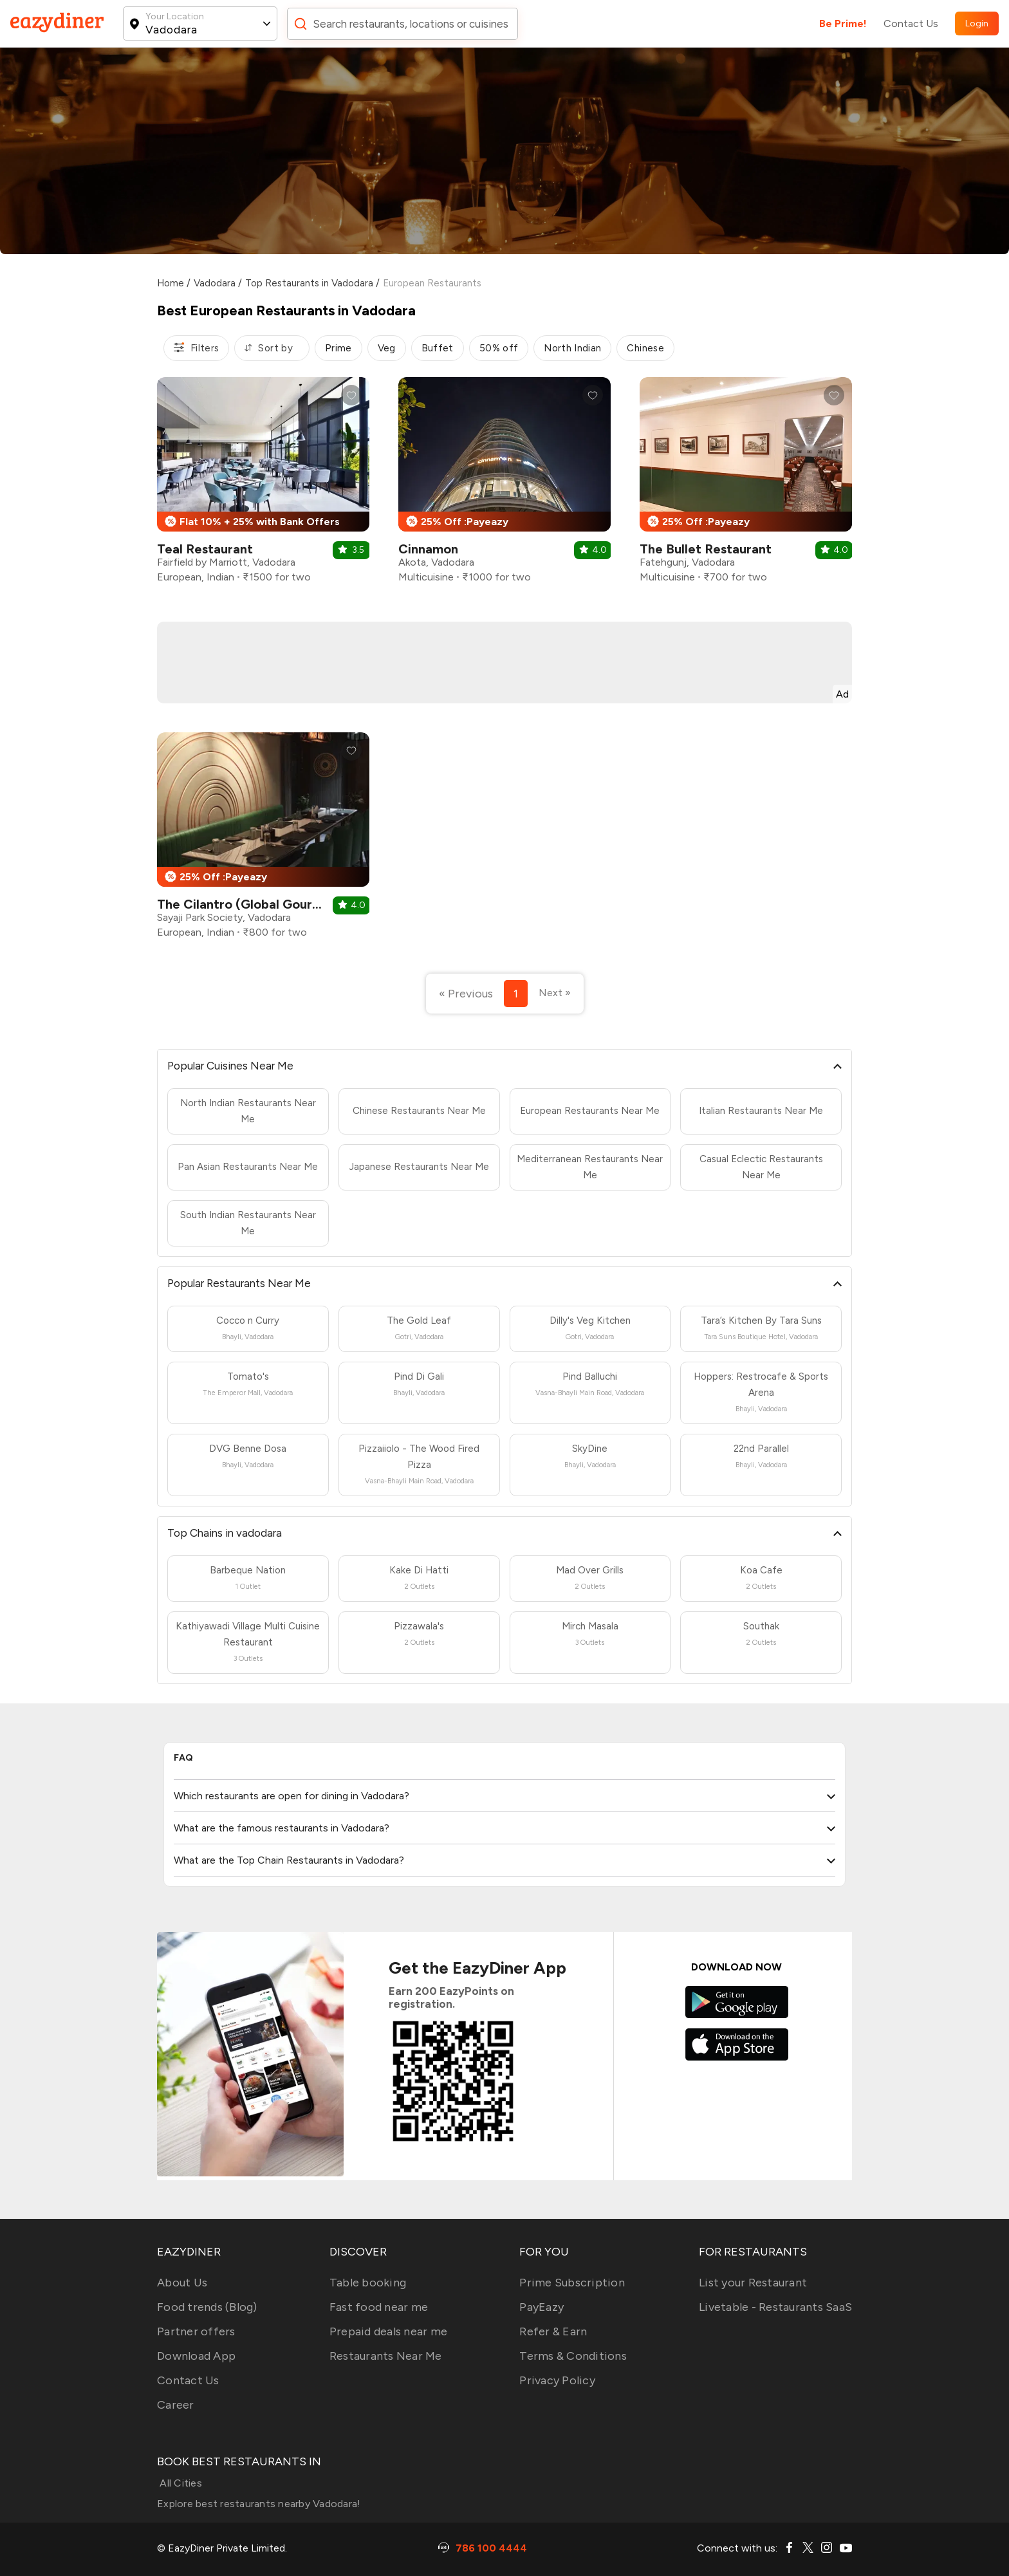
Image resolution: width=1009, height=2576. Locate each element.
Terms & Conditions (573, 2356)
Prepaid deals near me (388, 2331)
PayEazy (541, 2307)
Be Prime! (843, 23)
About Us (182, 2282)
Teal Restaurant (205, 549)
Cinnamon (428, 549)
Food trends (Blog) (207, 2307)
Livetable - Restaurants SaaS (775, 2307)
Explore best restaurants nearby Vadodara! (258, 2503)
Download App (196, 2356)
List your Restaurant (753, 2282)
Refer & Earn (553, 2331)
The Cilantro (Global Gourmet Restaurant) (284, 904)
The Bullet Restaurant (706, 549)
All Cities (179, 2483)
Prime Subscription (572, 2282)
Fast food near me (378, 2307)
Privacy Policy (557, 2380)
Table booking (367, 2282)
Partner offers (196, 2331)
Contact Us (911, 23)
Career (175, 2405)
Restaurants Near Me (385, 2356)
